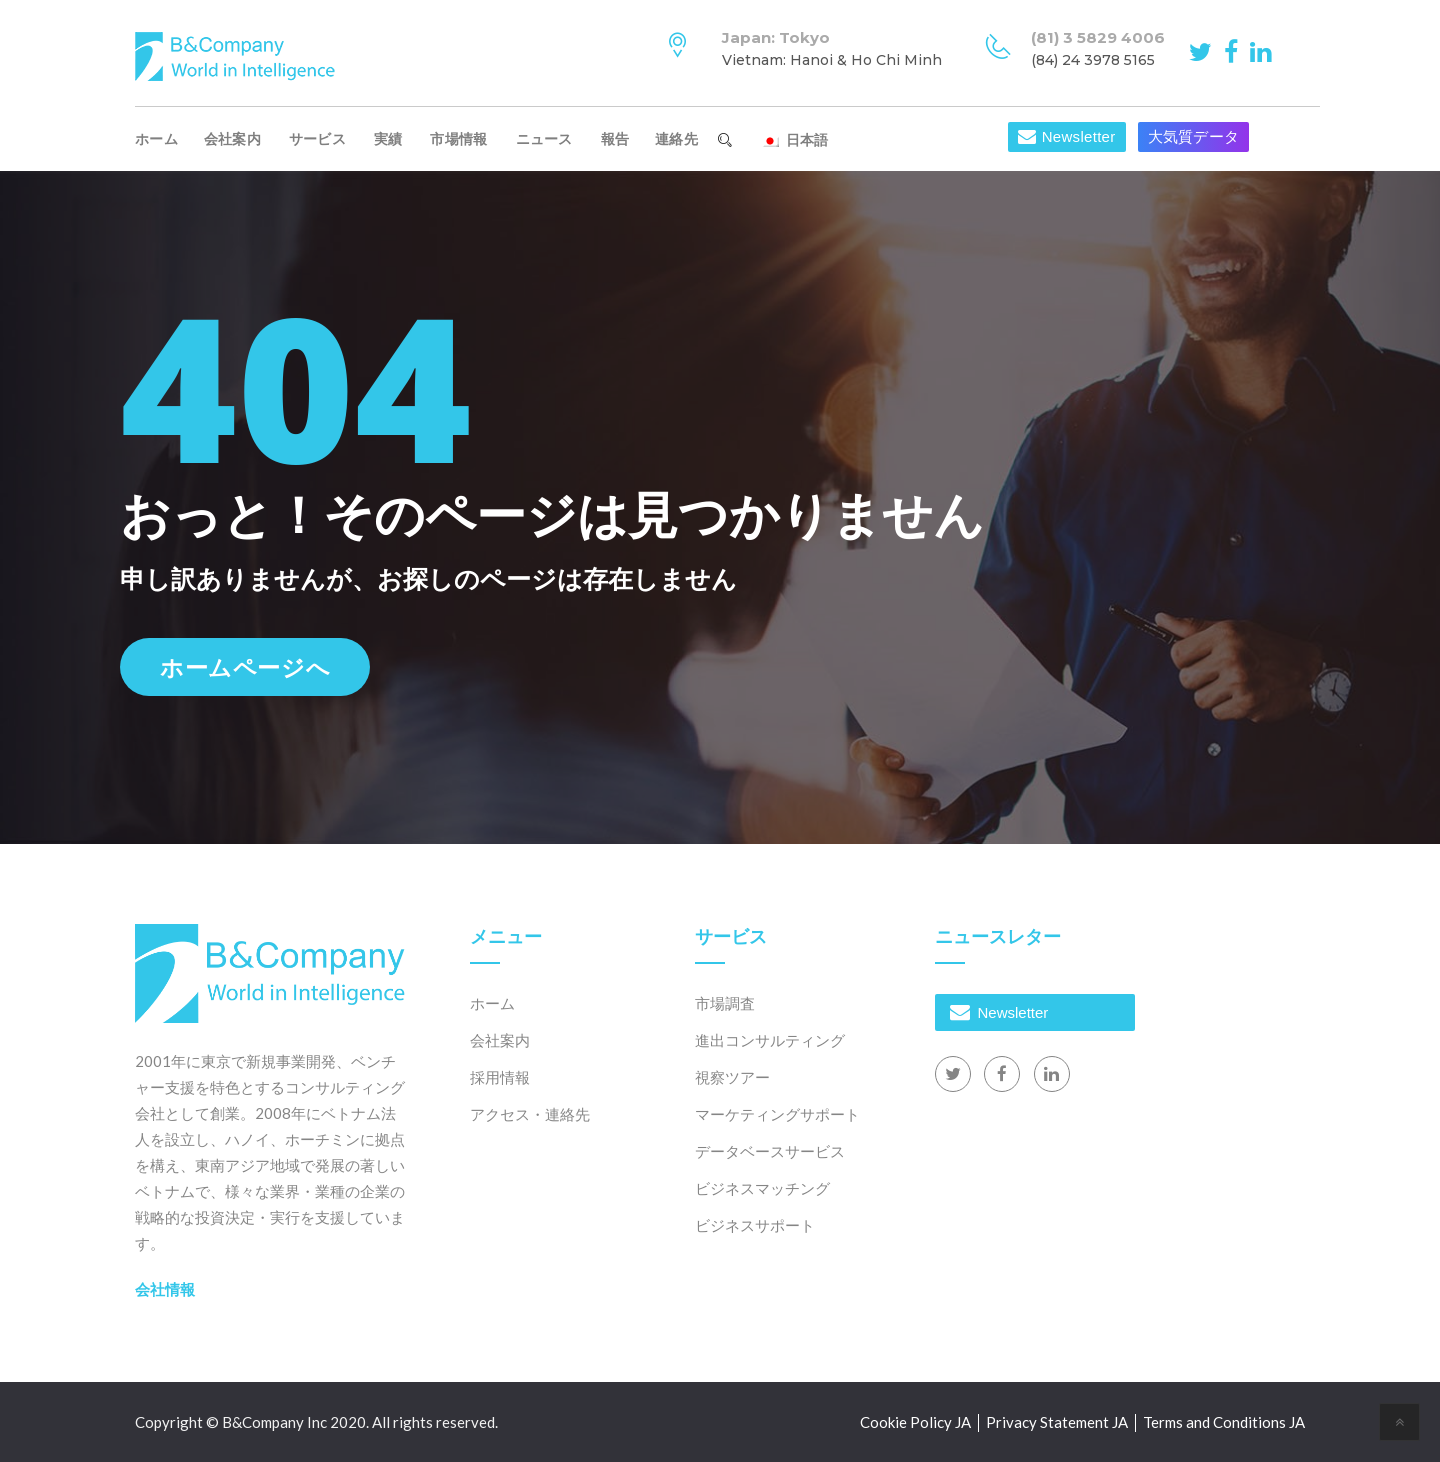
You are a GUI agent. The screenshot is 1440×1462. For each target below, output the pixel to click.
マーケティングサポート (777, 1114)
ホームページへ (245, 667)
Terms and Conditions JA (1224, 1422)
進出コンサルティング (770, 1040)
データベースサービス (770, 1151)
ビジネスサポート (755, 1225)
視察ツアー (732, 1077)
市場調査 (725, 1003)
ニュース (544, 139)
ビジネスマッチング (762, 1188)
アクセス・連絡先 (530, 1114)
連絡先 (676, 139)
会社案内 (232, 139)
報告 (615, 139)
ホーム (156, 139)
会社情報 (165, 1289)
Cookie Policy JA (915, 1422)
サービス (317, 139)
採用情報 (500, 1077)
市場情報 (458, 139)
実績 (388, 139)
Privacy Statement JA (1057, 1422)
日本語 (794, 140)
